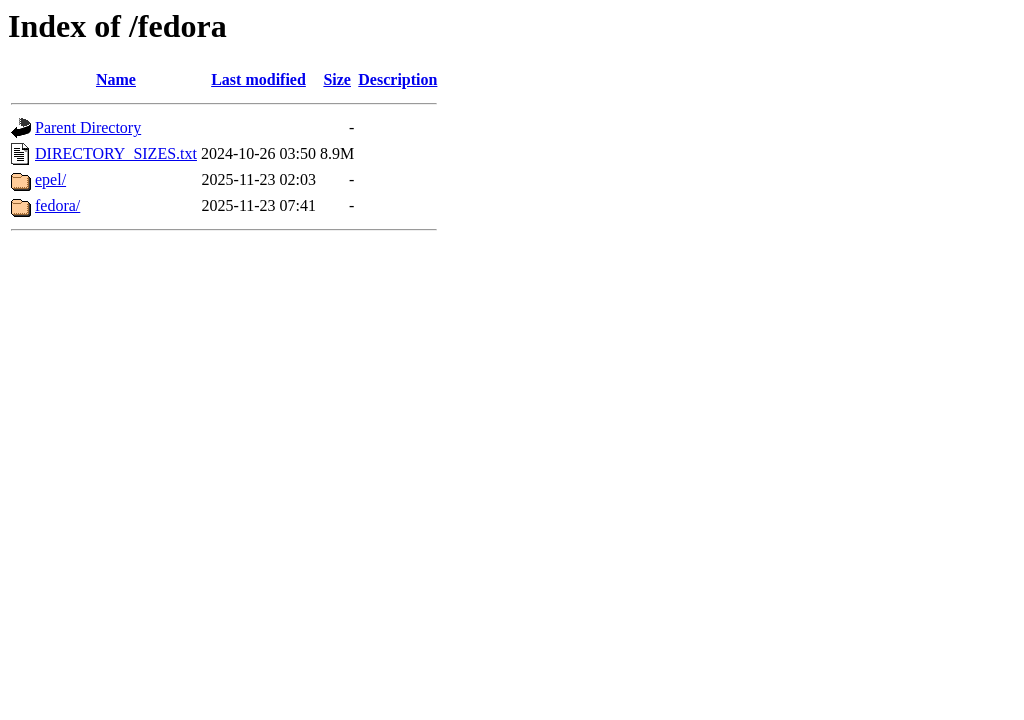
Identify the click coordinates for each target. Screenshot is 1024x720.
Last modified (258, 79)
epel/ (50, 179)
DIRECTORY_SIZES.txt (116, 153)
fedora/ (57, 205)
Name (116, 79)
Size (337, 79)
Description (397, 79)
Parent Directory (88, 127)
